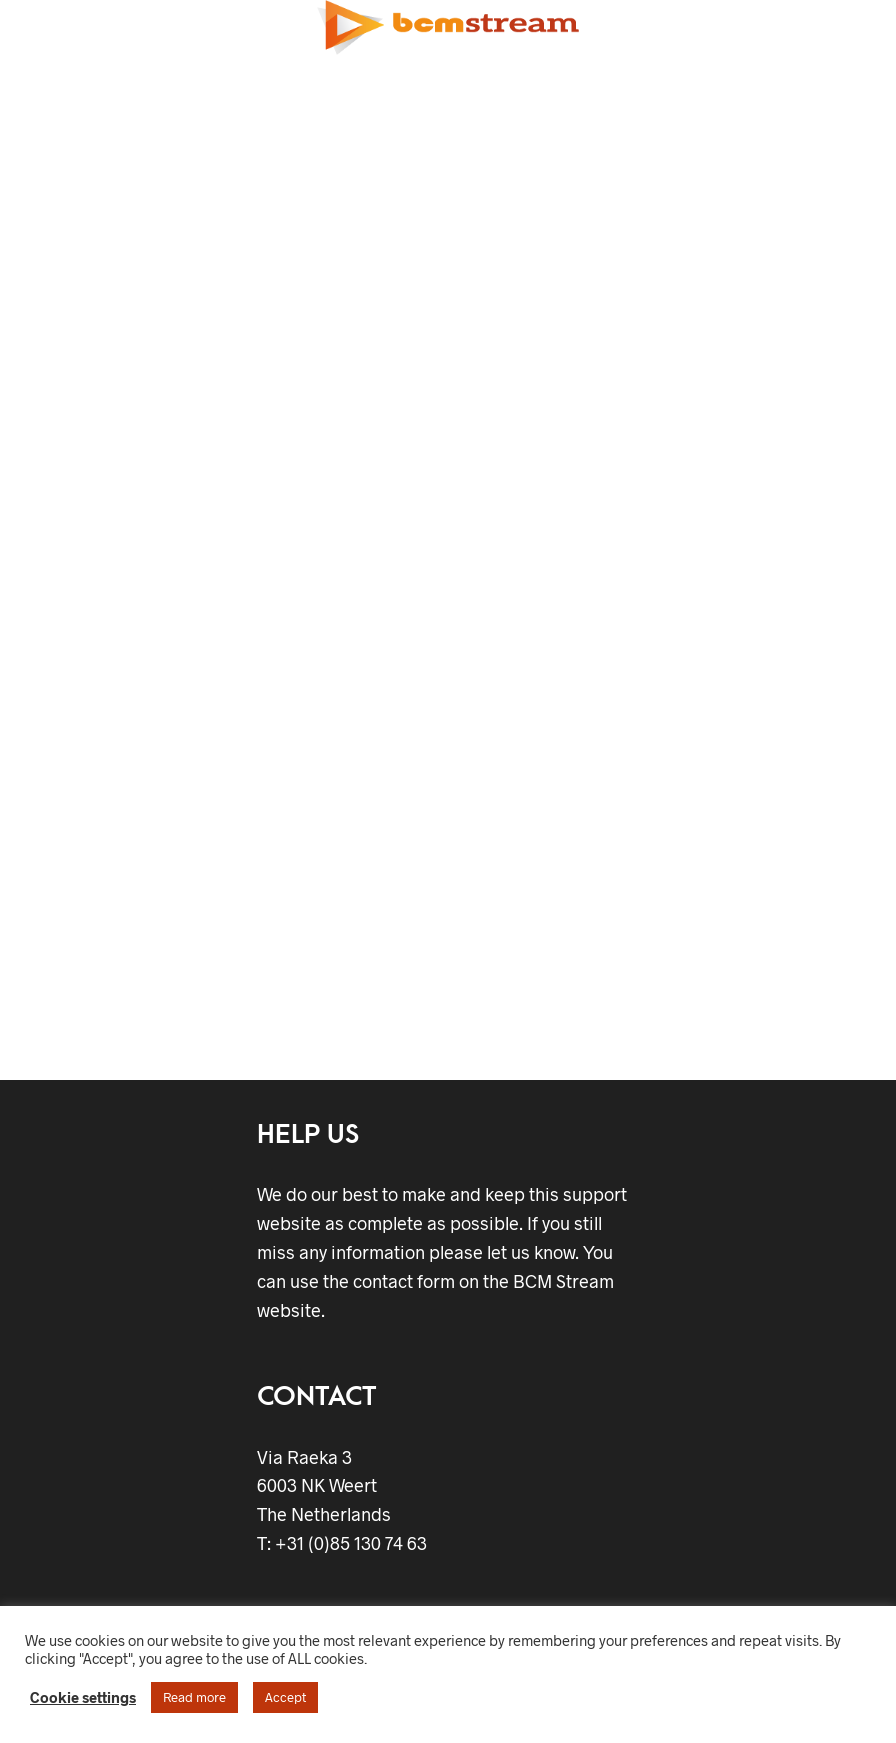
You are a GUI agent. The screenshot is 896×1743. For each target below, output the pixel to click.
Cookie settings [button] (83, 1697)
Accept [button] (285, 1697)
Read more (194, 1697)
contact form (404, 1281)
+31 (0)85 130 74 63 (349, 1543)
